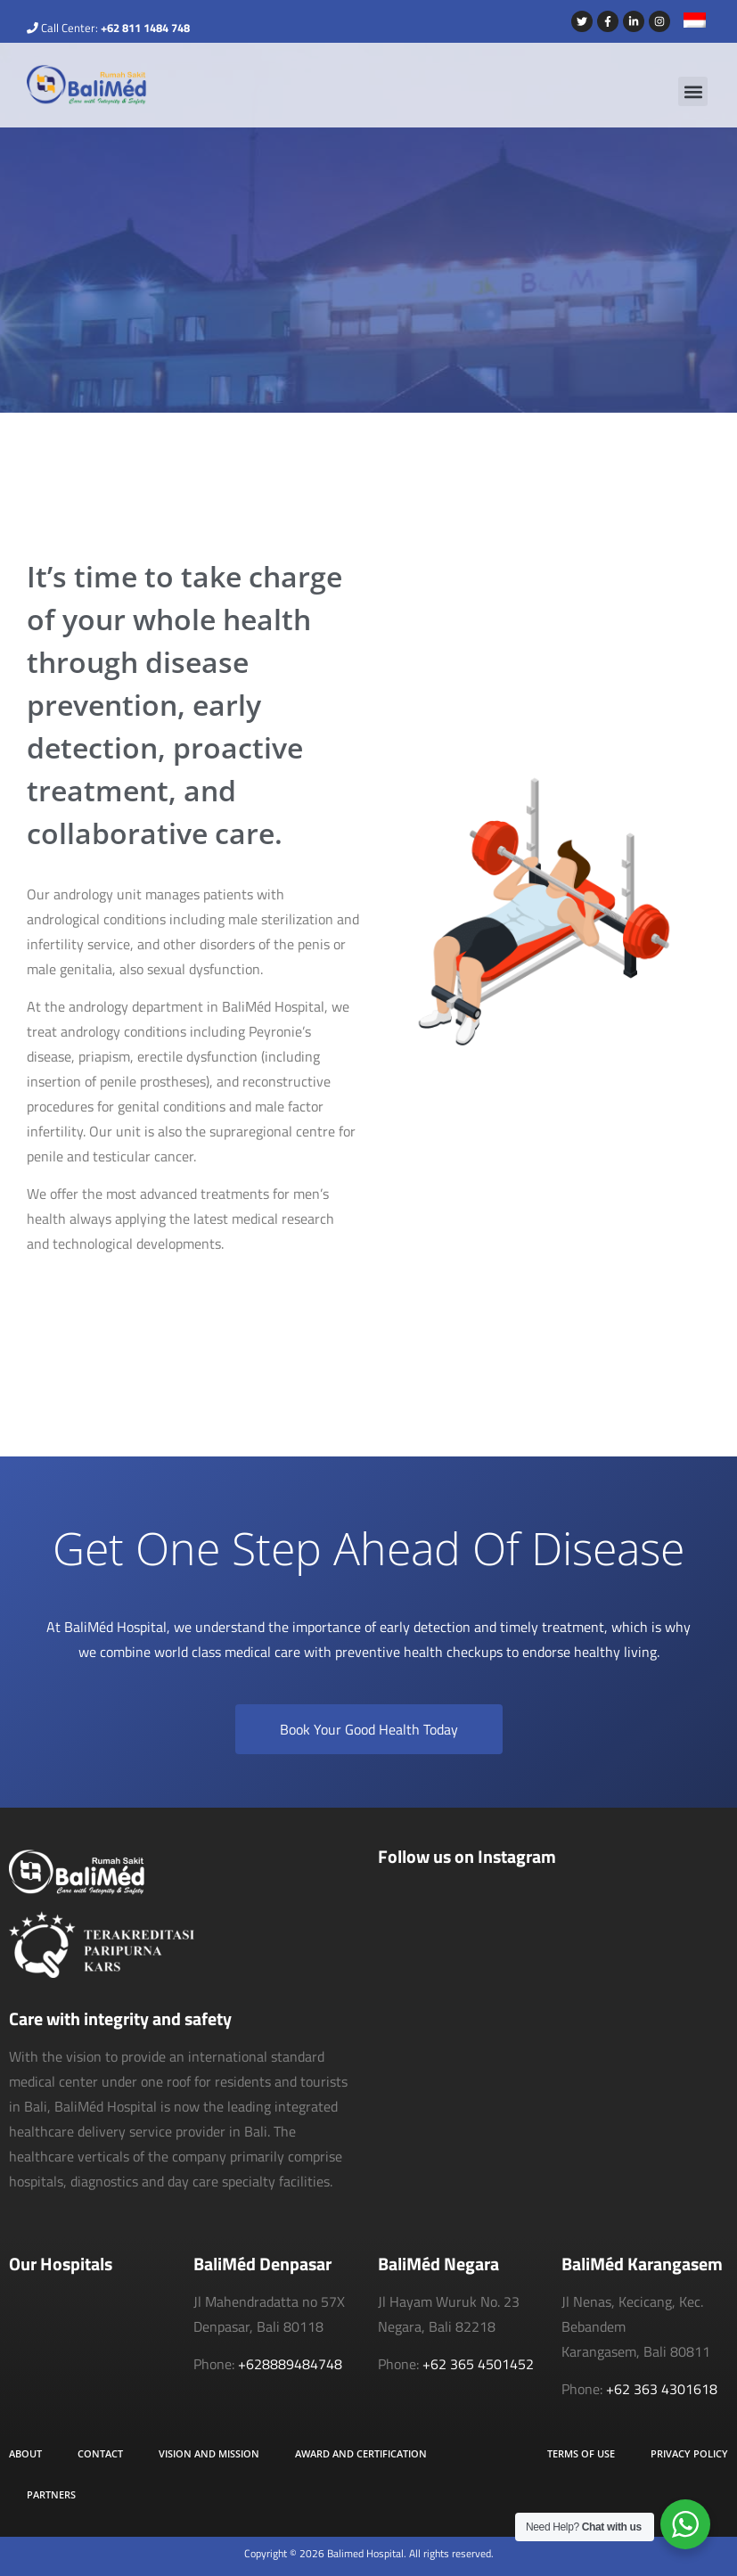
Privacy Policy (689, 2453)
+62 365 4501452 (478, 2364)
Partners (51, 2494)
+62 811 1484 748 (145, 28)
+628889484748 (290, 2364)
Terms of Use (581, 2453)
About (25, 2453)
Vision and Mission (209, 2453)
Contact (100, 2453)
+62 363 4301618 (661, 2389)
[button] (693, 91)
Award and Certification (361, 2453)
